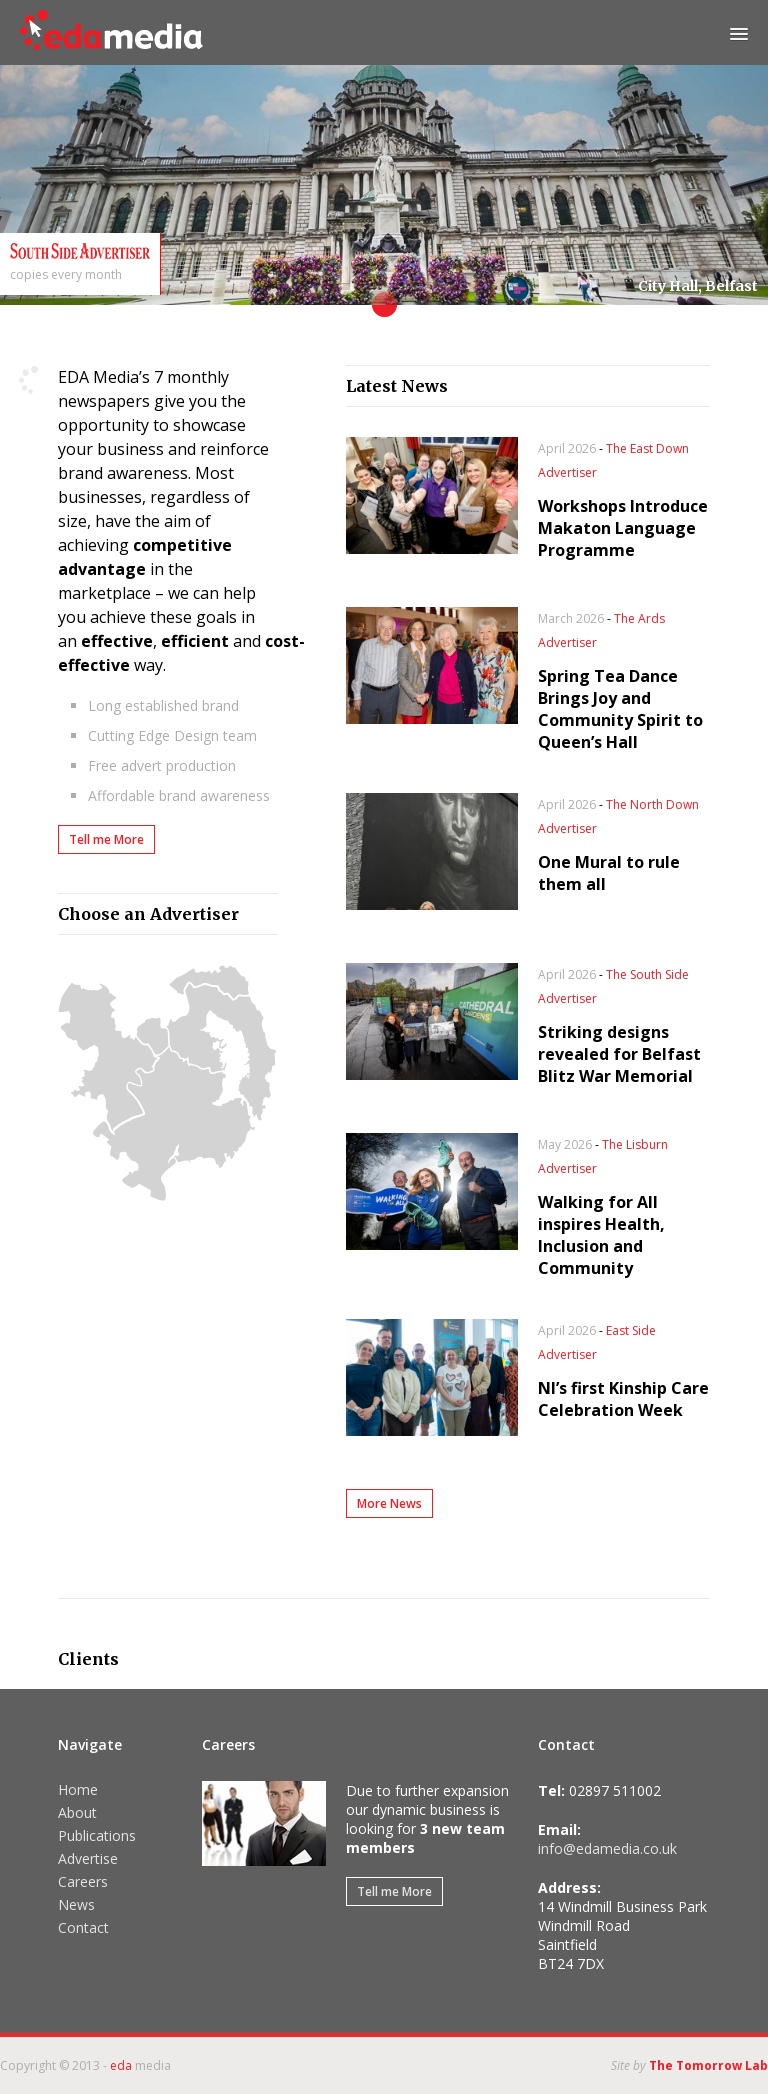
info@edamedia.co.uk (607, 1848)
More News (389, 1503)
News (76, 1904)
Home (78, 1789)
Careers (83, 1881)
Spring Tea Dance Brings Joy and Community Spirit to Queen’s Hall (620, 709)
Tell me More (106, 839)
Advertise (88, 1858)
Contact (83, 1927)
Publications (97, 1835)
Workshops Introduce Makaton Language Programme (623, 528)
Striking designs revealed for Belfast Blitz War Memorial (619, 1054)
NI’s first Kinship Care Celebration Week (623, 1399)
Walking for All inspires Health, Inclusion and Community (601, 1235)
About (77, 1812)
